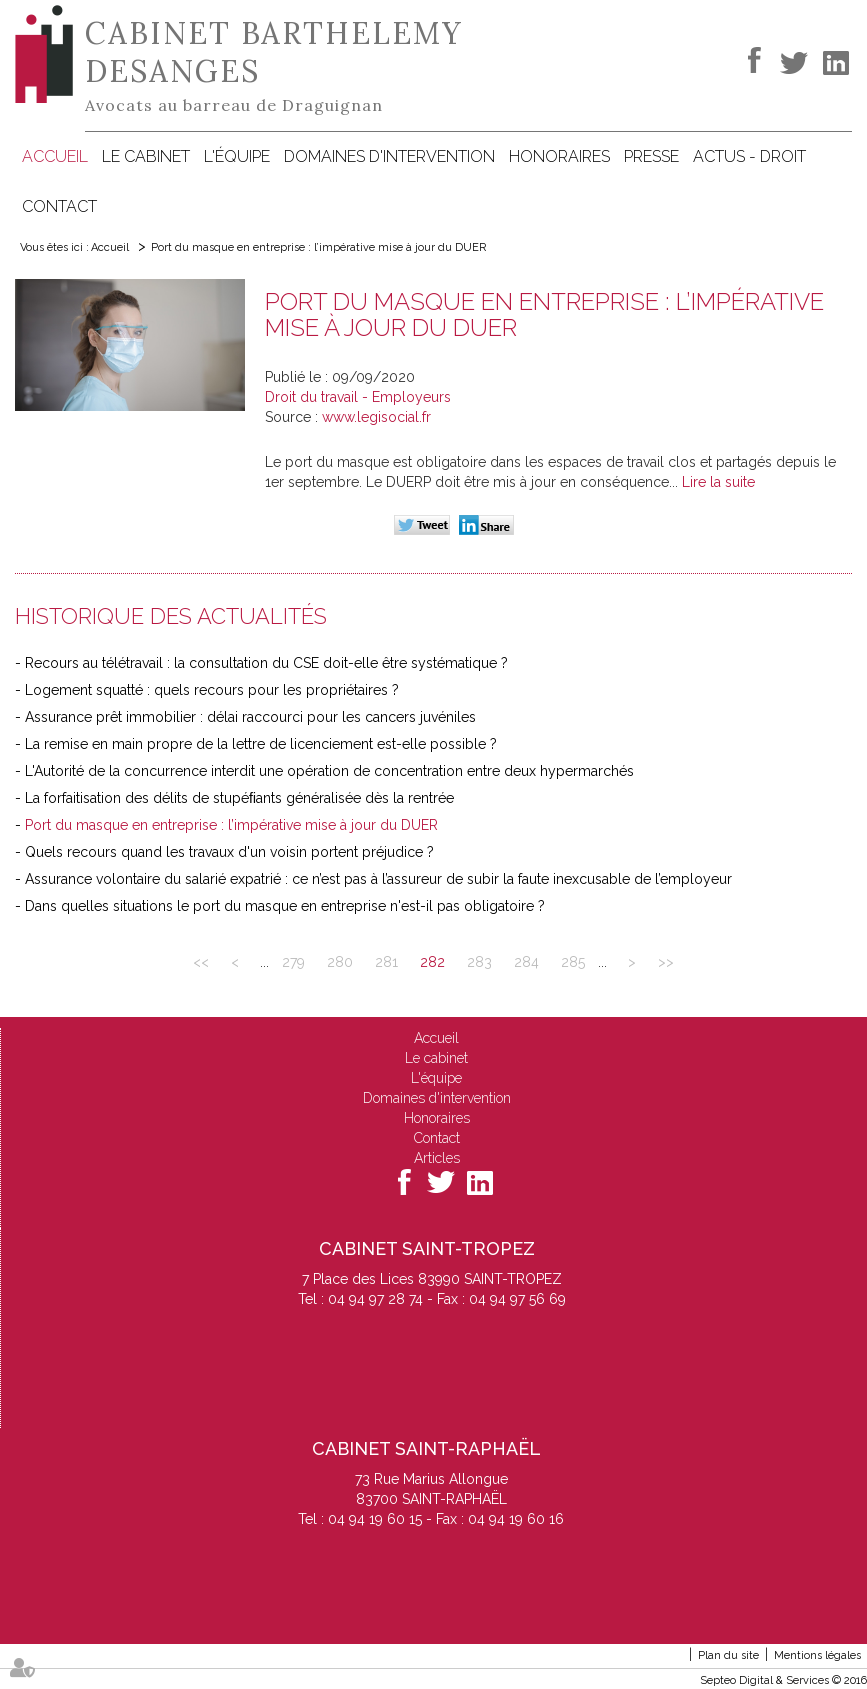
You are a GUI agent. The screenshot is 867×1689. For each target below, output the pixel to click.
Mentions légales (817, 1655)
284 (526, 962)
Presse (651, 156)
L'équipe (237, 156)
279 (293, 962)
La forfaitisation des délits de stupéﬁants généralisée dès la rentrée (239, 798)
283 (479, 962)
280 (340, 962)
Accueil (55, 156)
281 (386, 962)
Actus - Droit (749, 156)
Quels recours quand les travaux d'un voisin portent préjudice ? (229, 852)
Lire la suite (718, 482)
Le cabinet (146, 156)
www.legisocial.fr (376, 417)
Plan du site (728, 1655)
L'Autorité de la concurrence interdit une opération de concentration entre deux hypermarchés (329, 771)
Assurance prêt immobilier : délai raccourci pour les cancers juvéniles (250, 717)
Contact (59, 206)
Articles (437, 1158)
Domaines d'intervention (389, 156)
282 (432, 962)
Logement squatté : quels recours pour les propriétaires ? (212, 690)
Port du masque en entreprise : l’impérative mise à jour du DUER (318, 247)
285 (573, 962)
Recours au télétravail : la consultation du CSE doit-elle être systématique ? (266, 663)
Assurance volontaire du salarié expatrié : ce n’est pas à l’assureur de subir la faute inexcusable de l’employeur (378, 879)
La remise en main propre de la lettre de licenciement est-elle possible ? (261, 744)
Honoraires (559, 156)
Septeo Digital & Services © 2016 (783, 1680)
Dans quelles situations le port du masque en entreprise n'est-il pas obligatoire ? (285, 906)
